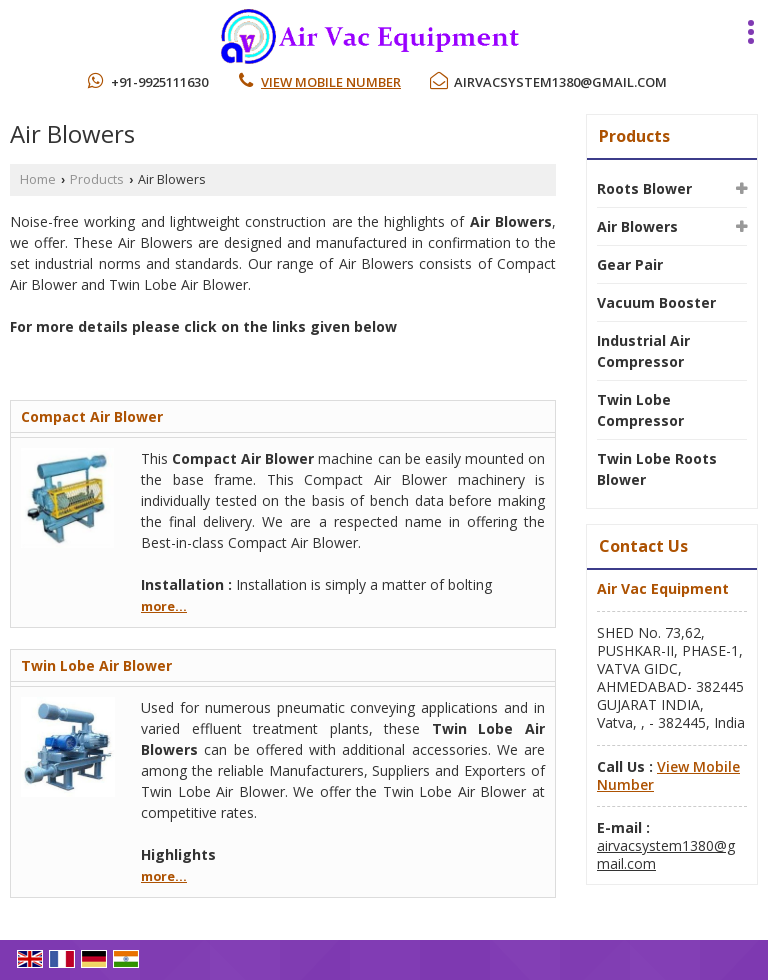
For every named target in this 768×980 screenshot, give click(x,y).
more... (164, 606)
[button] (331, 82)
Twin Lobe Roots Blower (657, 469)
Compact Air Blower (92, 416)
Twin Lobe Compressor (640, 410)
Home (38, 179)
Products (97, 179)
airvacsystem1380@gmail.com (560, 82)
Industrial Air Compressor (643, 351)
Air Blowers (637, 226)
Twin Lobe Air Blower (96, 665)
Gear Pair (630, 264)
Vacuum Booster (656, 302)
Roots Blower (644, 188)
